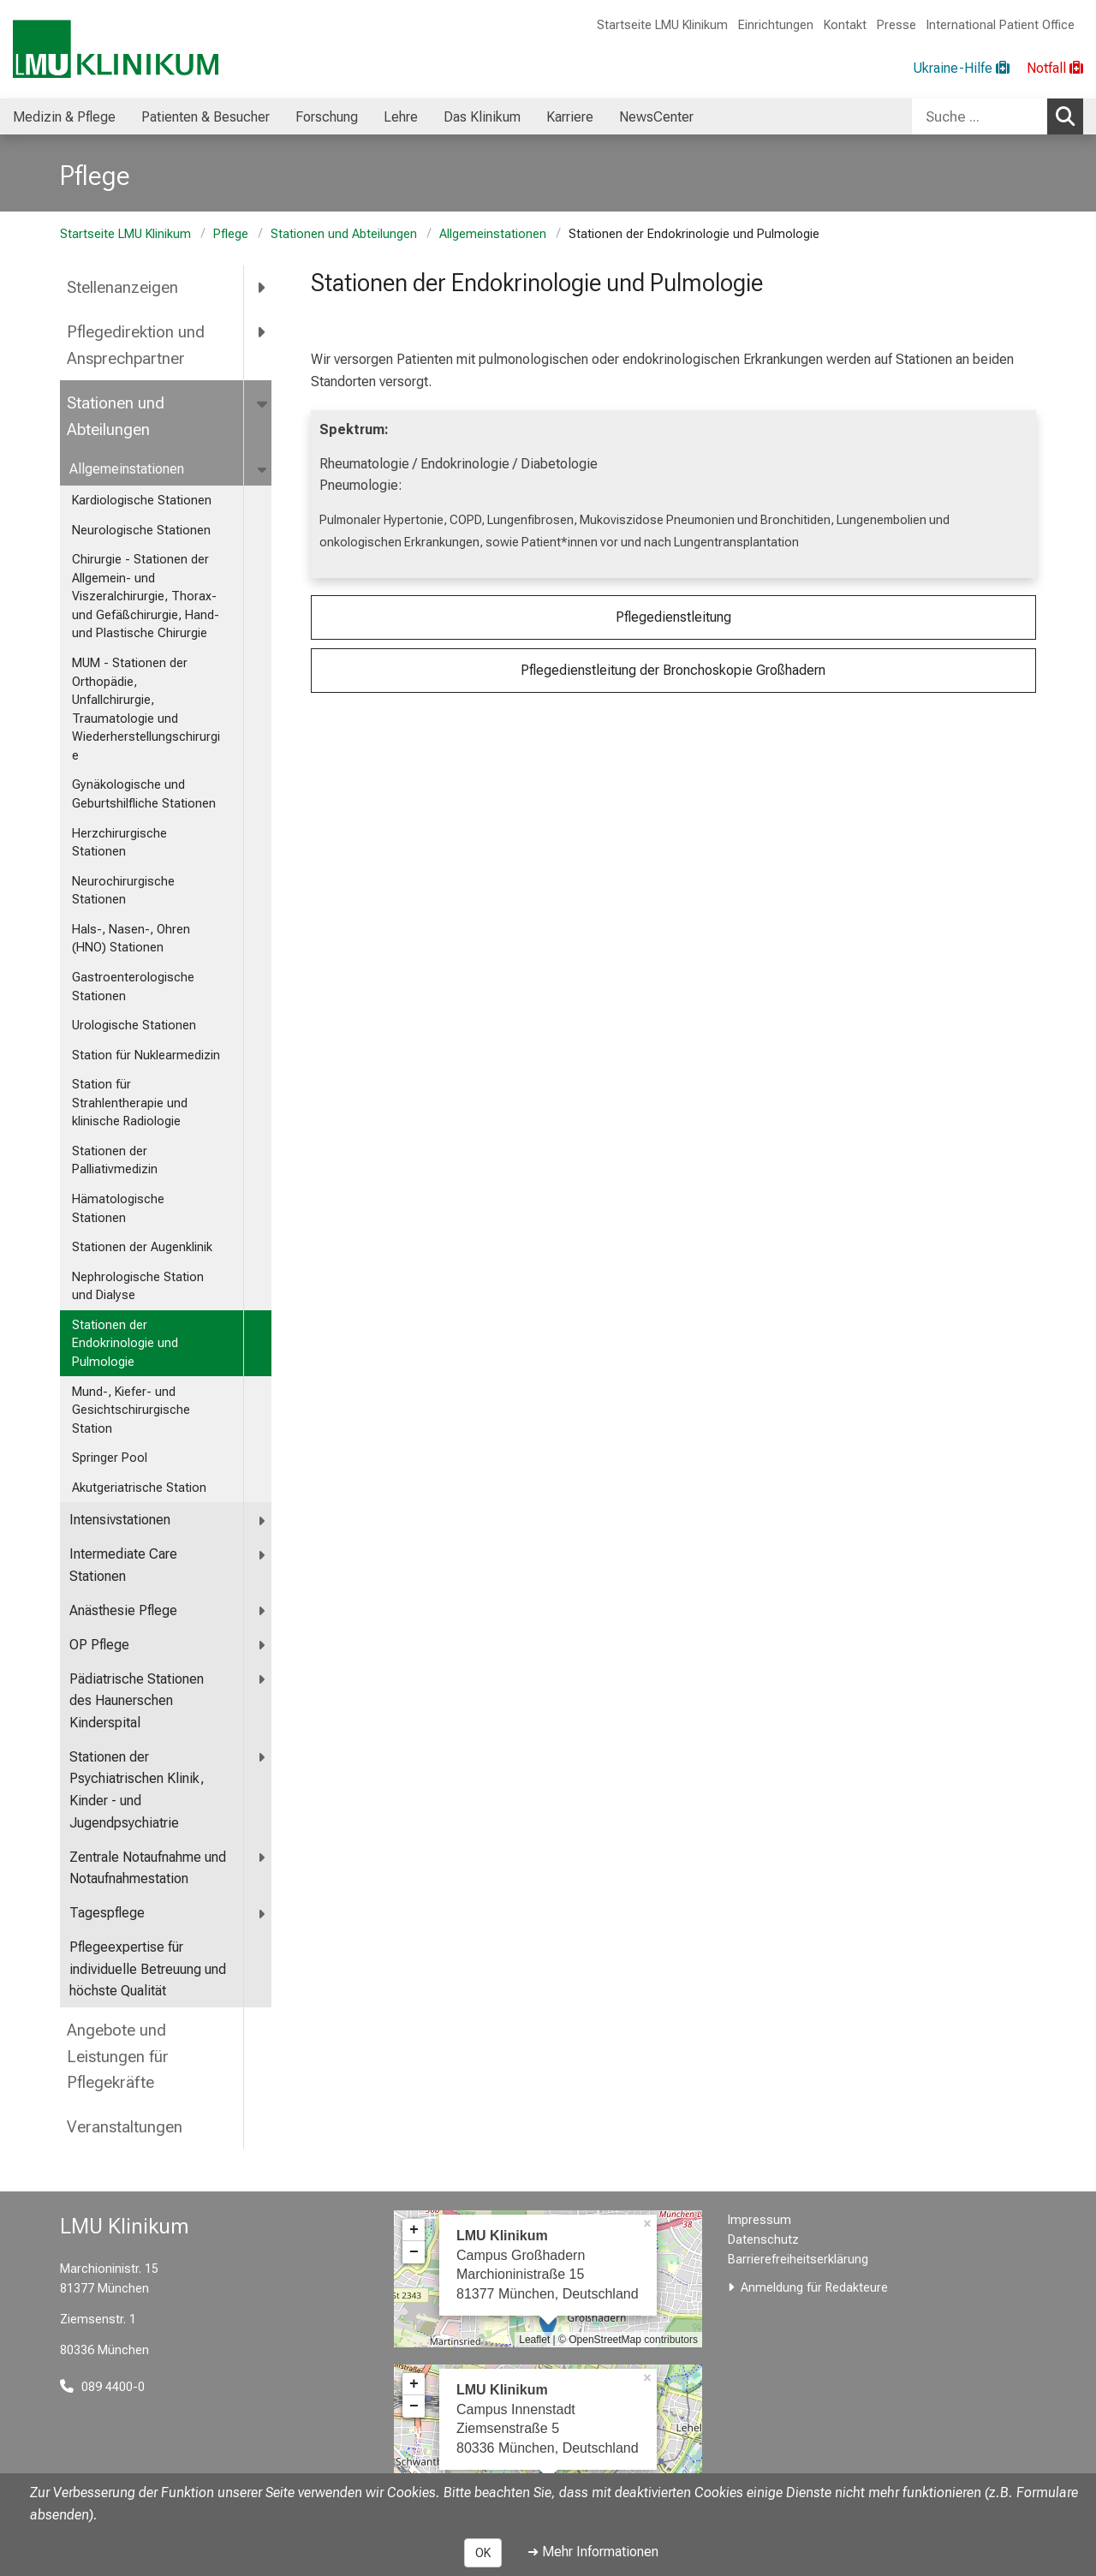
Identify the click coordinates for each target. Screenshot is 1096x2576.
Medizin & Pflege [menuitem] (64, 117)
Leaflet (534, 2340)
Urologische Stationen (134, 1025)
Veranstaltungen (124, 2127)
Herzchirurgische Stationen (119, 843)
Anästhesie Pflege (123, 1610)
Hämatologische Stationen (118, 1208)
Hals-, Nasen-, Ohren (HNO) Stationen (131, 939)
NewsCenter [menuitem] (656, 117)
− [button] (414, 2252)
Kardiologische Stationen (141, 500)
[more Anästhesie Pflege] (262, 1611)
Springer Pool (109, 1458)
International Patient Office (1000, 25)
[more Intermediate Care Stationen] (262, 1554)
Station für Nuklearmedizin (146, 1055)
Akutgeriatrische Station (139, 1488)
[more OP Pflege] (262, 1645)
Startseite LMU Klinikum (662, 25)
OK (483, 2553)
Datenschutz (763, 2240)
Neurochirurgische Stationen (123, 891)
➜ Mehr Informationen (592, 2551)
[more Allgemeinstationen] (263, 469)
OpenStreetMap (605, 2340)
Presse (896, 25)
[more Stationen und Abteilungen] (263, 402)
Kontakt (845, 25)
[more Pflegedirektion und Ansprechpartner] (262, 332)
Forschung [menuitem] (326, 117)
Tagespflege (107, 1913)
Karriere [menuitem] (569, 117)
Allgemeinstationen (492, 234)
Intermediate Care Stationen (123, 1565)
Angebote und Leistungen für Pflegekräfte (118, 2056)
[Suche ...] (979, 116)
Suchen (1069, 115)
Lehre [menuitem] (401, 117)
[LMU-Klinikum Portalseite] (115, 49)
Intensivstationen (119, 1520)
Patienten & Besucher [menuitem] (205, 117)
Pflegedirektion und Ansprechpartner (136, 345)
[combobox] (997, 116)
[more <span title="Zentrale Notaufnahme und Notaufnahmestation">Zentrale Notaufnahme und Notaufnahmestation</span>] (262, 1858)
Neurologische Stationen (141, 530)
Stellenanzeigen (122, 287)
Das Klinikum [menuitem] (482, 117)
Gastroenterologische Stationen (133, 987)
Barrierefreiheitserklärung (798, 2259)
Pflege (230, 234)
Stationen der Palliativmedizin (115, 1161)
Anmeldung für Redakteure (814, 2288)
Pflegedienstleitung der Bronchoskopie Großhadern (673, 670)
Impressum (759, 2220)
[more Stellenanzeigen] (262, 287)
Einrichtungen (775, 25)
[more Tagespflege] (262, 1913)
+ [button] (414, 2230)
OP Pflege (99, 1645)
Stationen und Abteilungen (344, 234)
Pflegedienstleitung (673, 617)
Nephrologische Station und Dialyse (138, 1286)
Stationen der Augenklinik (142, 1247)
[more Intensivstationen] (262, 1520)
